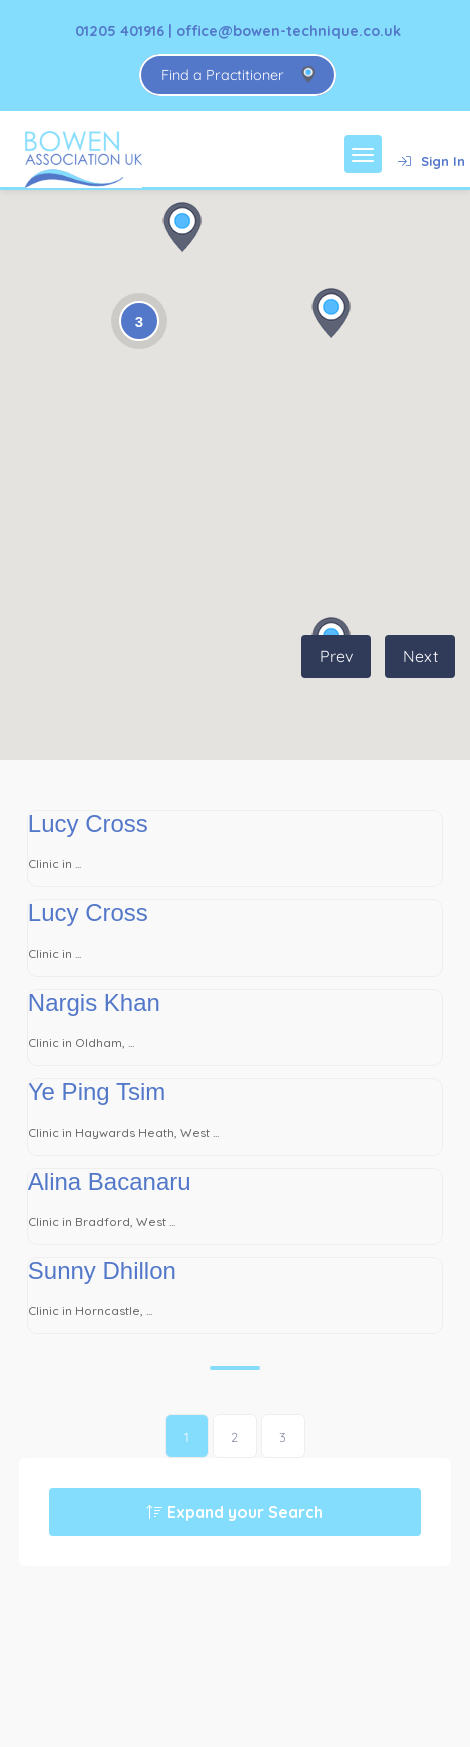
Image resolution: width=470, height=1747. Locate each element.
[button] (182, 227)
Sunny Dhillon (102, 1270)
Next (420, 656)
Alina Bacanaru (109, 1181)
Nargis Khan (94, 1002)
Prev (336, 656)
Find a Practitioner (222, 75)
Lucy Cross (88, 823)
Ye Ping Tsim (96, 1091)
